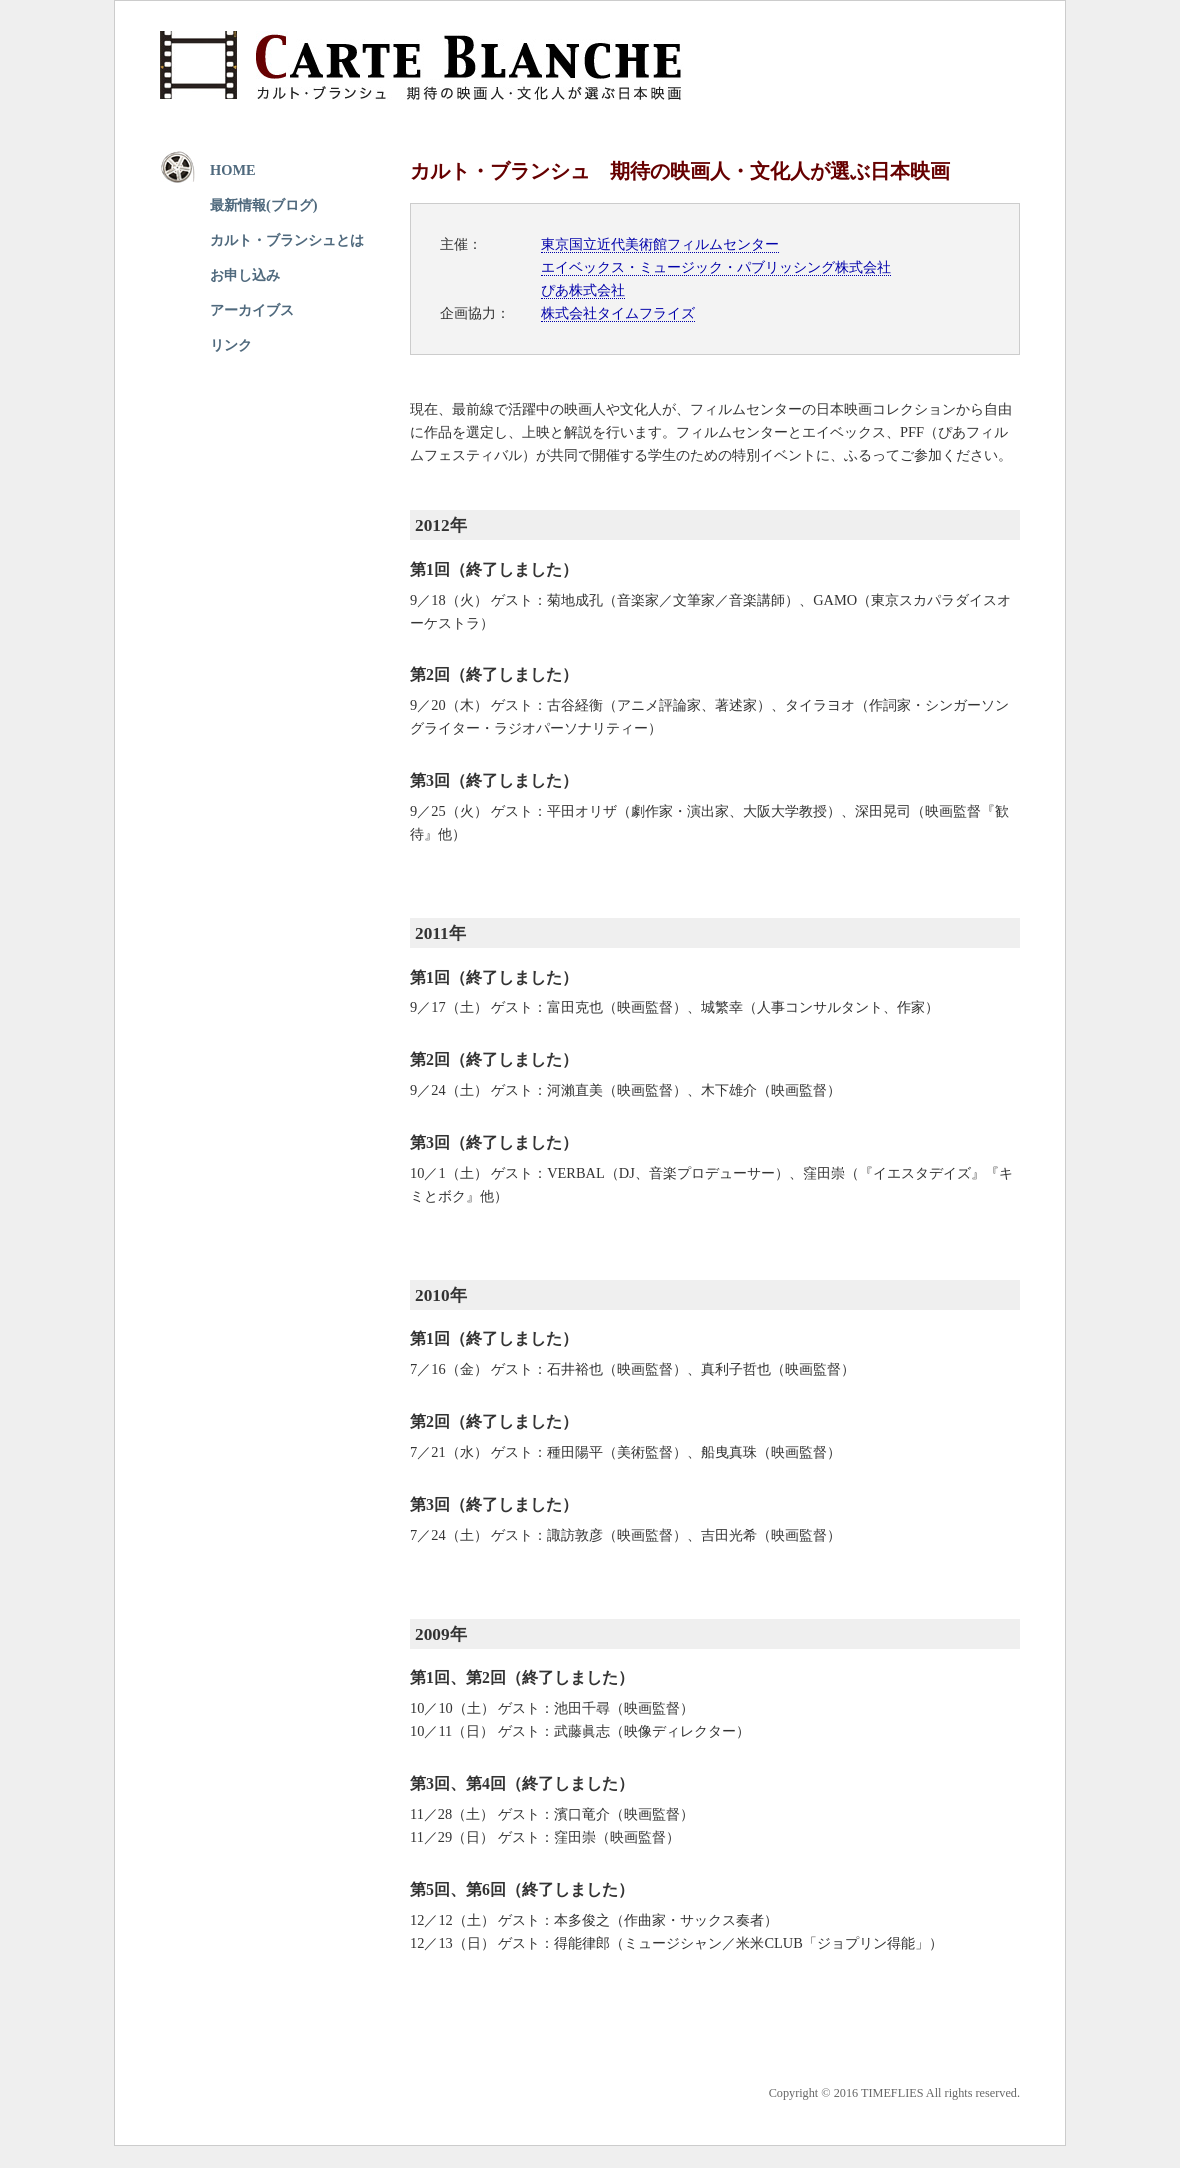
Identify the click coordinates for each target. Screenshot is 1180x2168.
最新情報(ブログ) (264, 205)
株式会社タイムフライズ (618, 313)
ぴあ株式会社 (583, 290)
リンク (231, 345)
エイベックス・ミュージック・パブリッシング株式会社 (716, 267)
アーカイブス (252, 310)
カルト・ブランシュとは (287, 240)
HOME (233, 170)
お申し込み (245, 275)
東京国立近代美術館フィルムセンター (660, 244)
